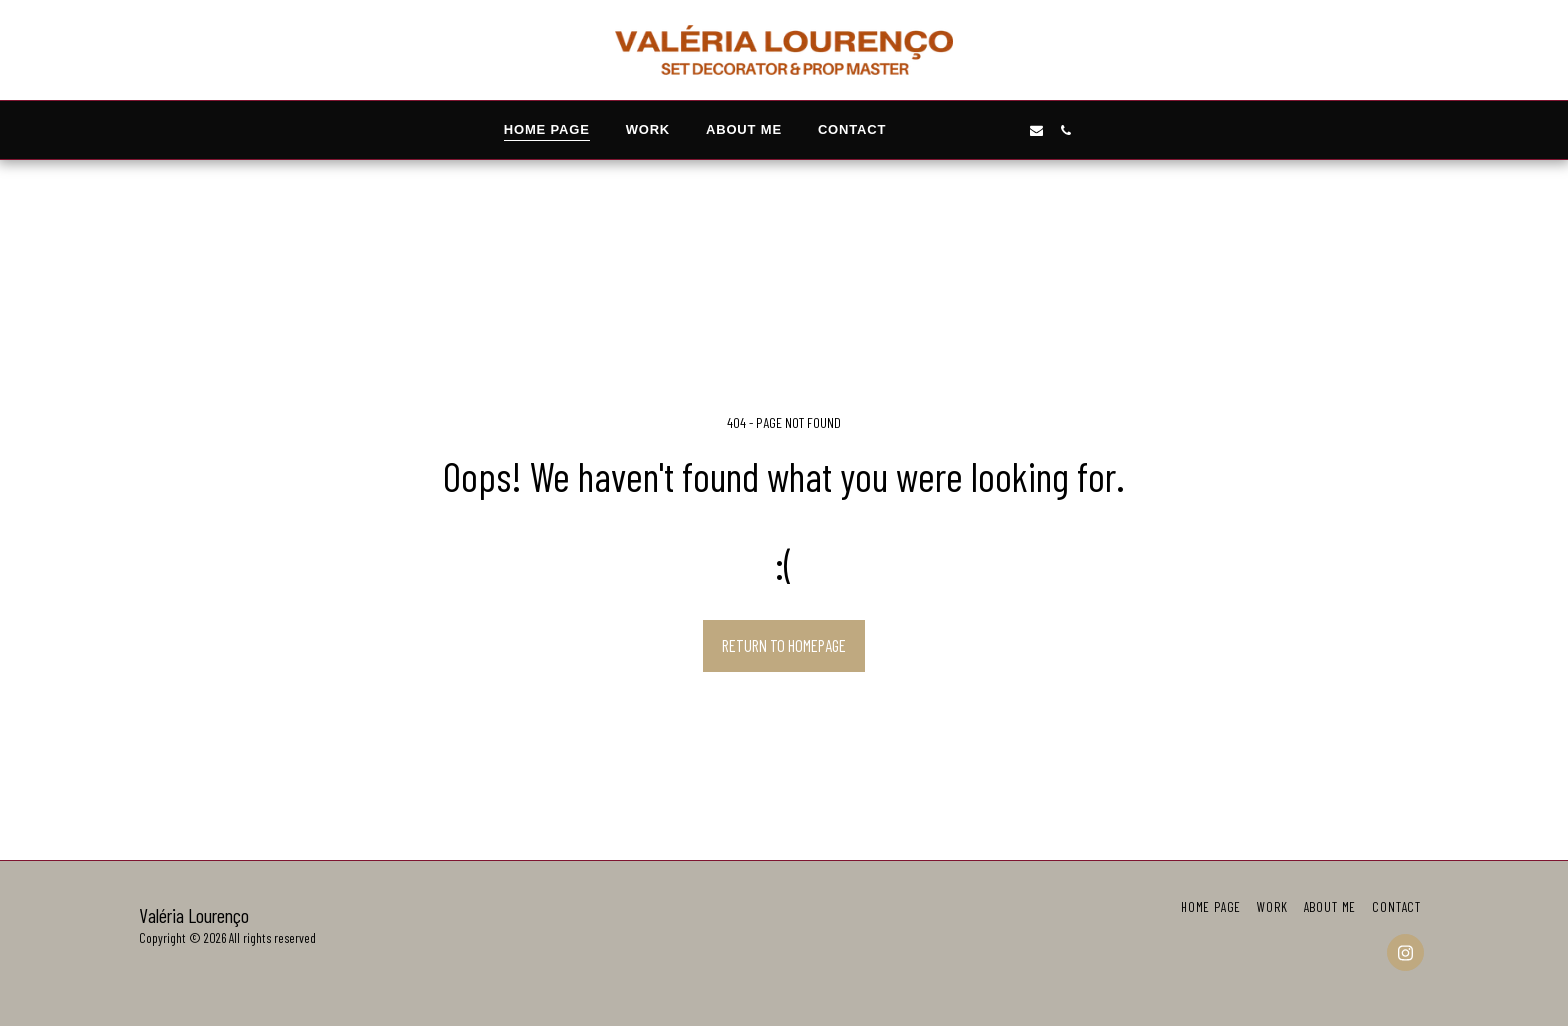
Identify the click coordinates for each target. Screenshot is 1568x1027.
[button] (949, 130)
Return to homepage (784, 645)
